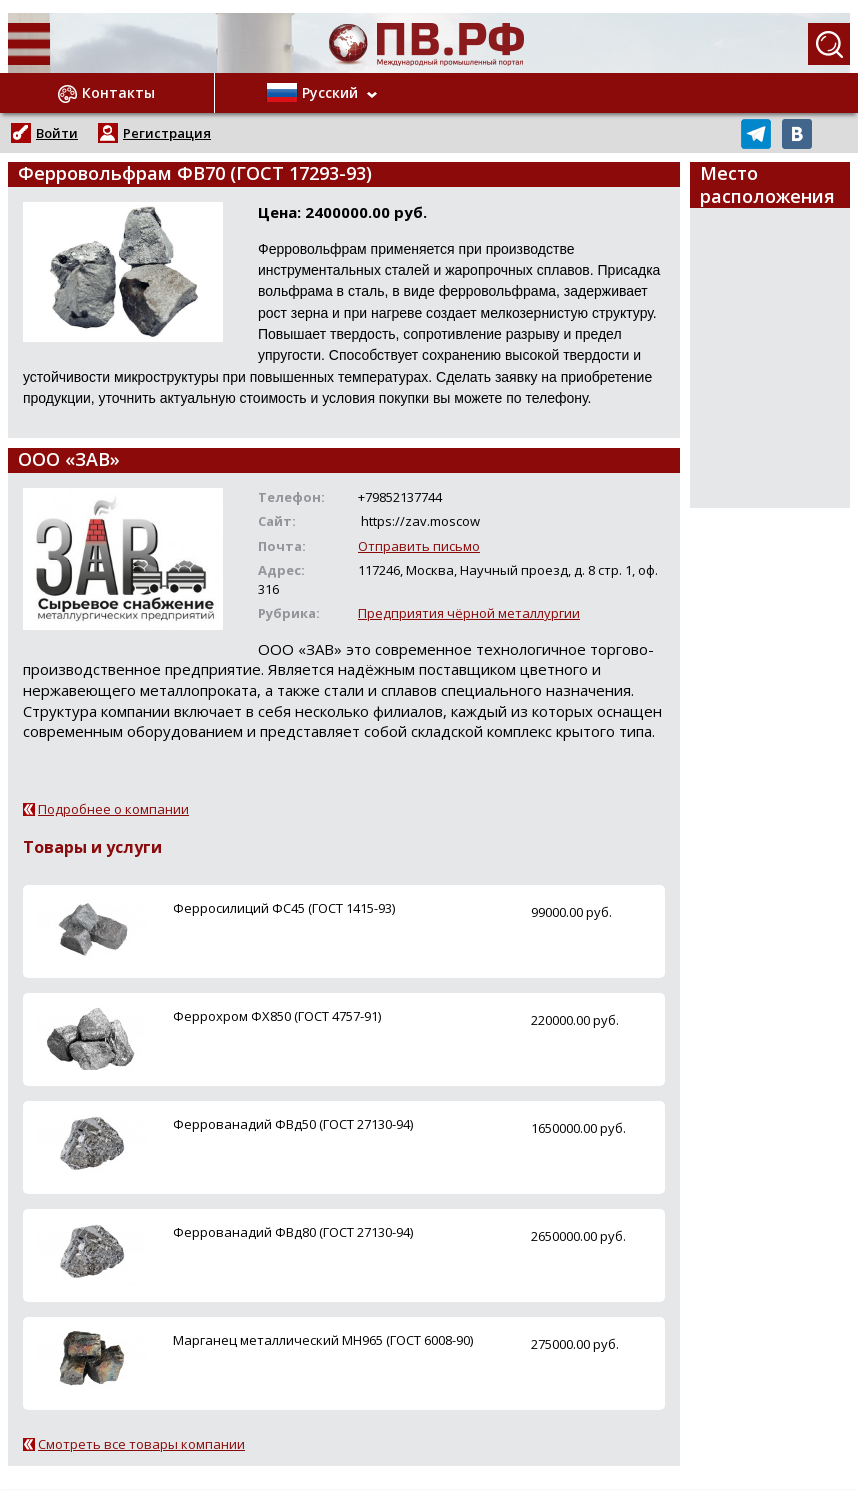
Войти (57, 133)
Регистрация (167, 133)
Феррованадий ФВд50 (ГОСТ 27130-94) (293, 1124)
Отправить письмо (419, 546)
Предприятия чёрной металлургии (469, 613)
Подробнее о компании (113, 809)
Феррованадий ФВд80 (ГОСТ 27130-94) (293, 1232)
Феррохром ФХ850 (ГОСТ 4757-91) (277, 1016)
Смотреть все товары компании (141, 1444)
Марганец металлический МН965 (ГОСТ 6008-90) (323, 1340)
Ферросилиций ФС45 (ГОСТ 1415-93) (284, 908)
